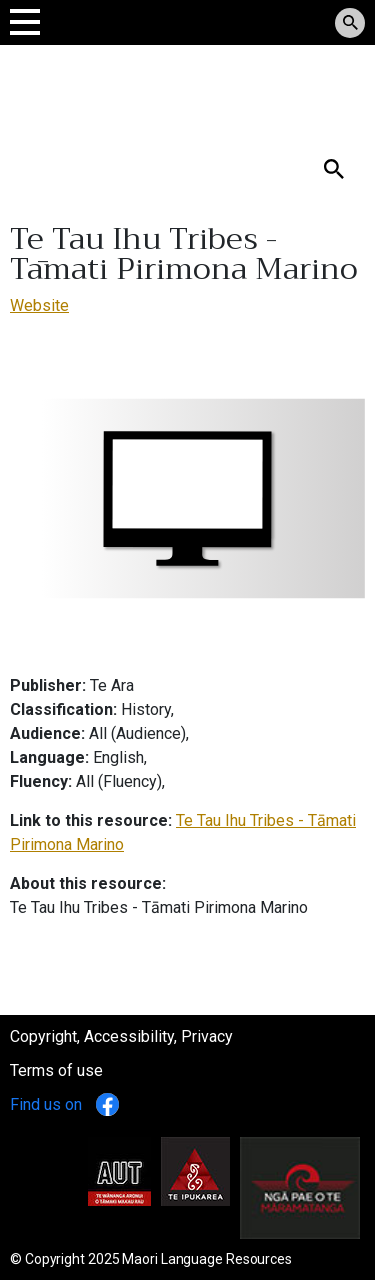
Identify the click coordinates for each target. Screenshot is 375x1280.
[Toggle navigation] (25, 21)
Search (34, 136)
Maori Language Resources (207, 1259)
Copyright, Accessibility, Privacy (121, 1036)
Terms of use (56, 1070)
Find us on (64, 1104)
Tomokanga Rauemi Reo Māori (152, 89)
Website (39, 305)
